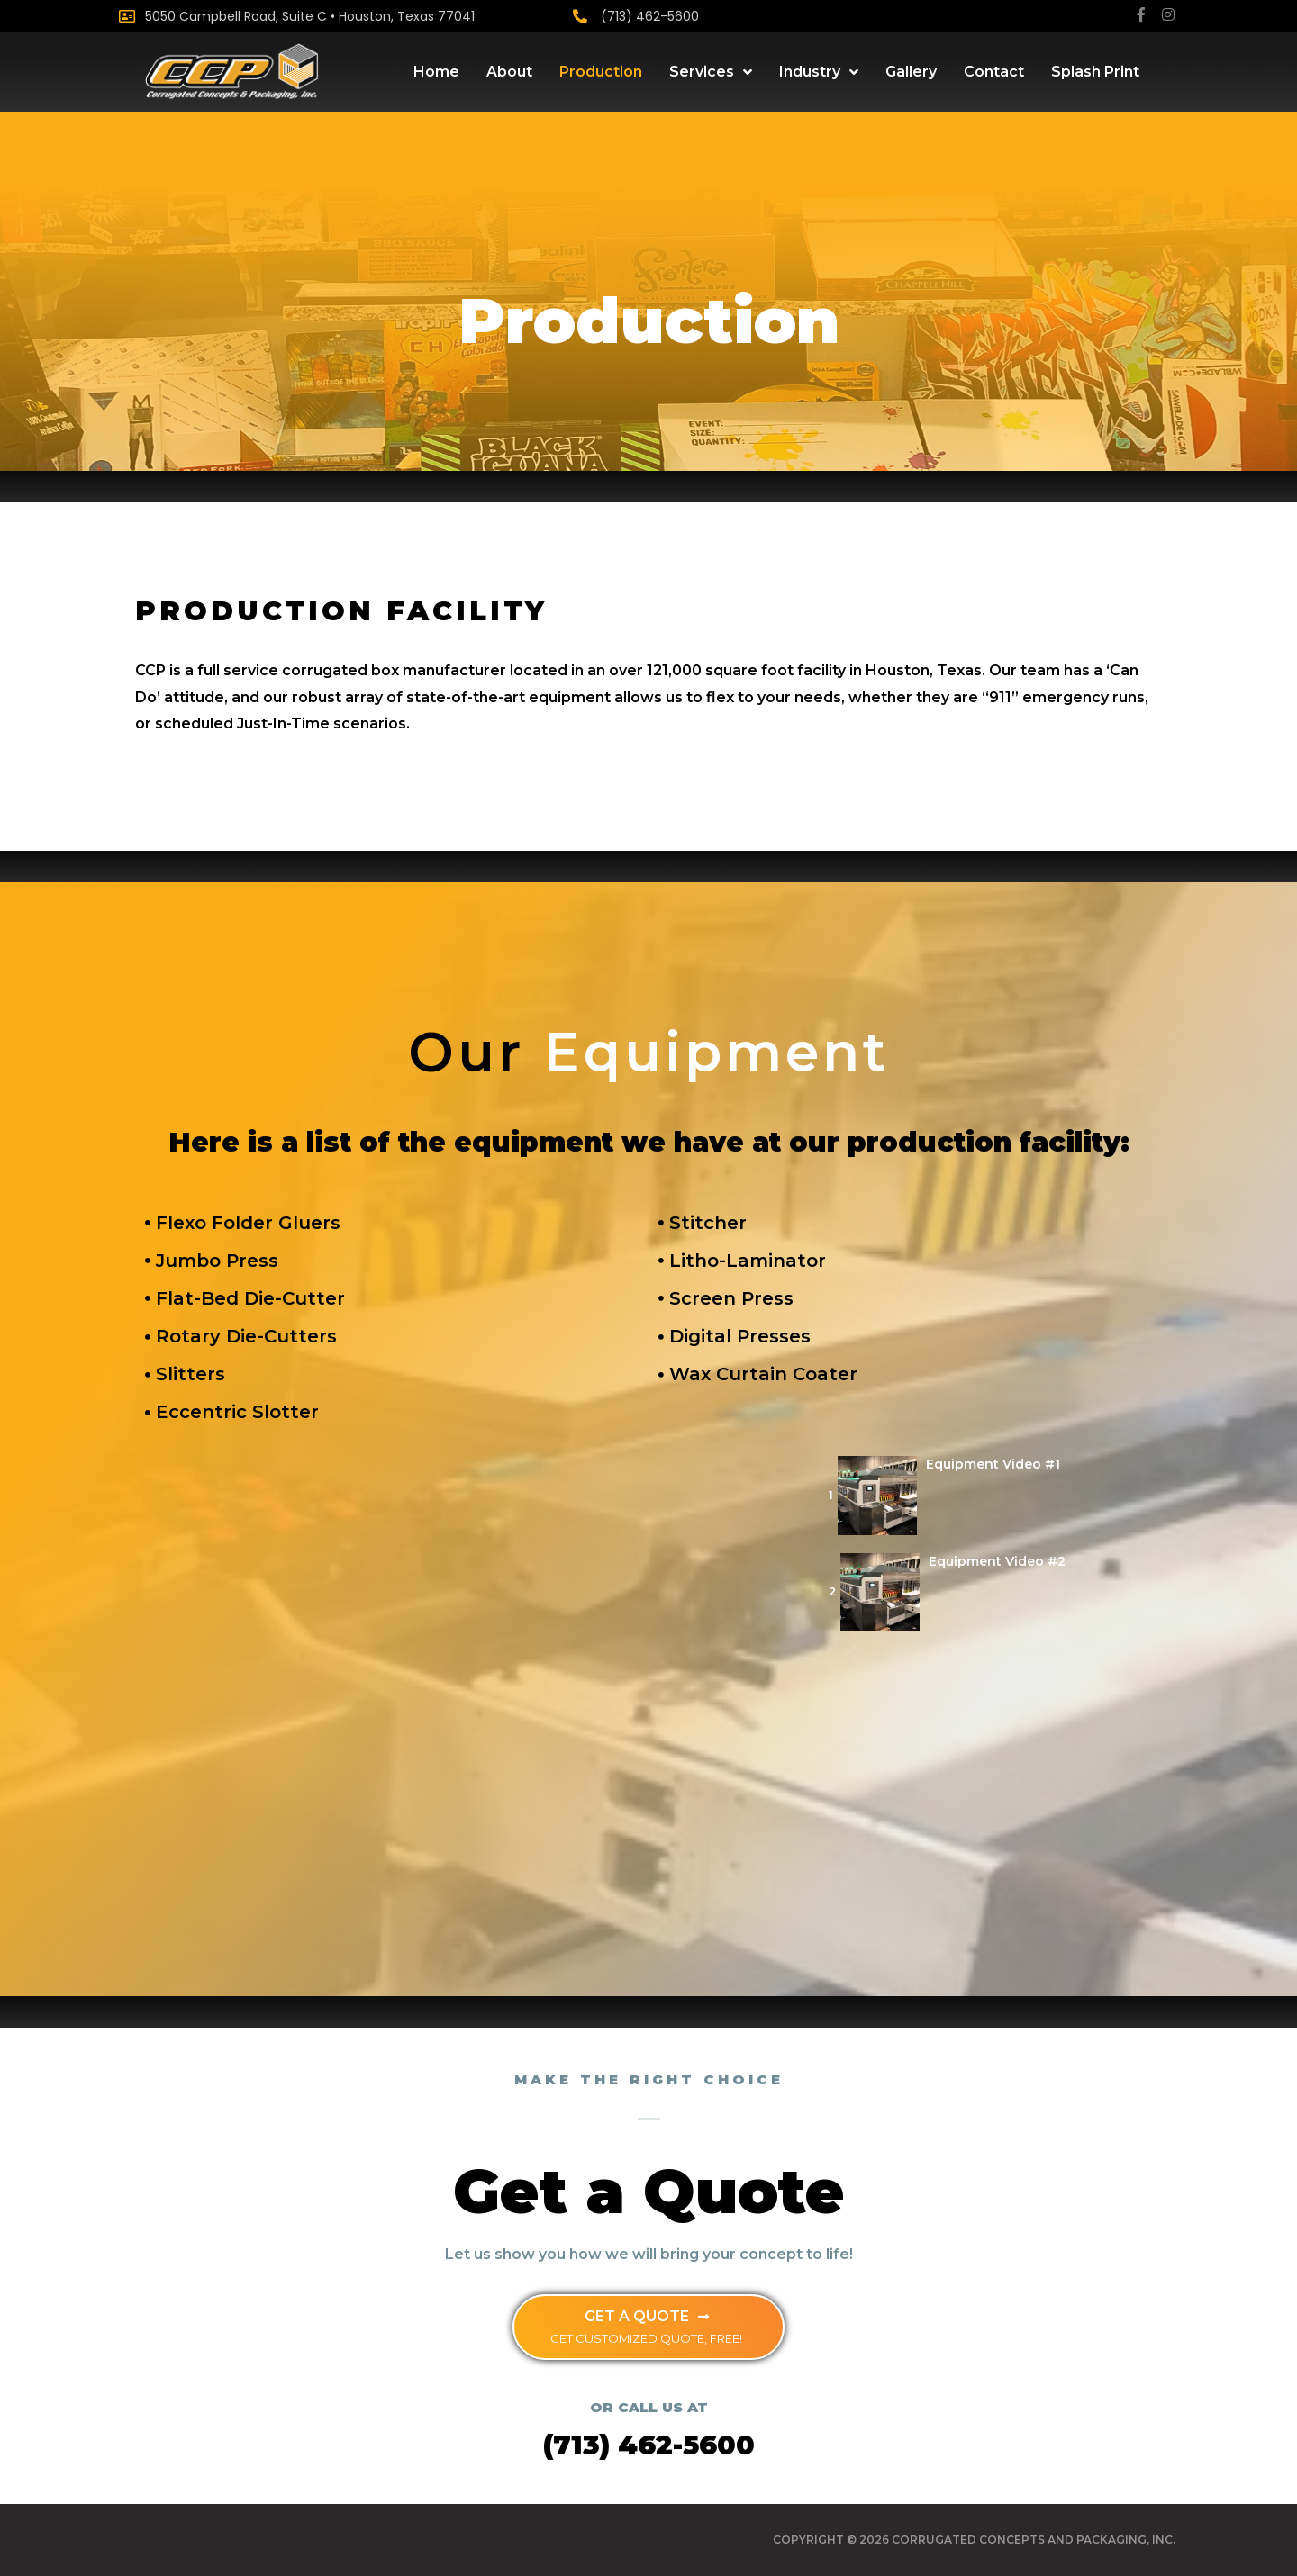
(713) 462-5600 (650, 16)
